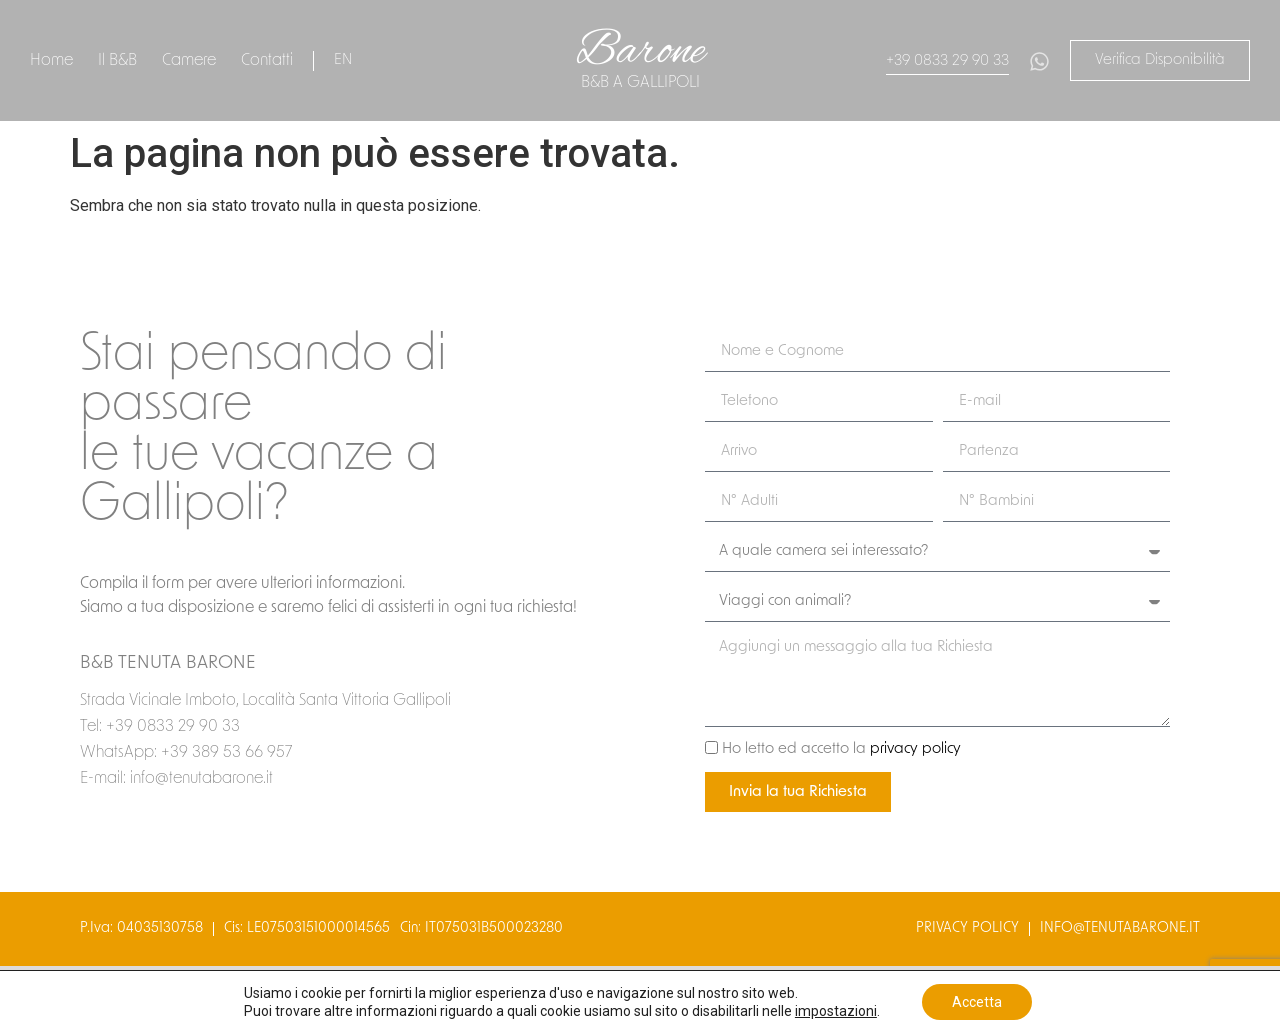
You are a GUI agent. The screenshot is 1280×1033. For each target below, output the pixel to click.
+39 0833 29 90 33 (947, 61)
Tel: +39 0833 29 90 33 (160, 727)
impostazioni (836, 1011)
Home (51, 61)
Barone (640, 52)
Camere (189, 61)
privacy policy (915, 750)
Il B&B (117, 61)
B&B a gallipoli (640, 83)
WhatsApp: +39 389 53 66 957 (186, 753)
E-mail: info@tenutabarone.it (176, 779)
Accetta (977, 1002)
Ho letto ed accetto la (841, 750)
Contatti (267, 61)
